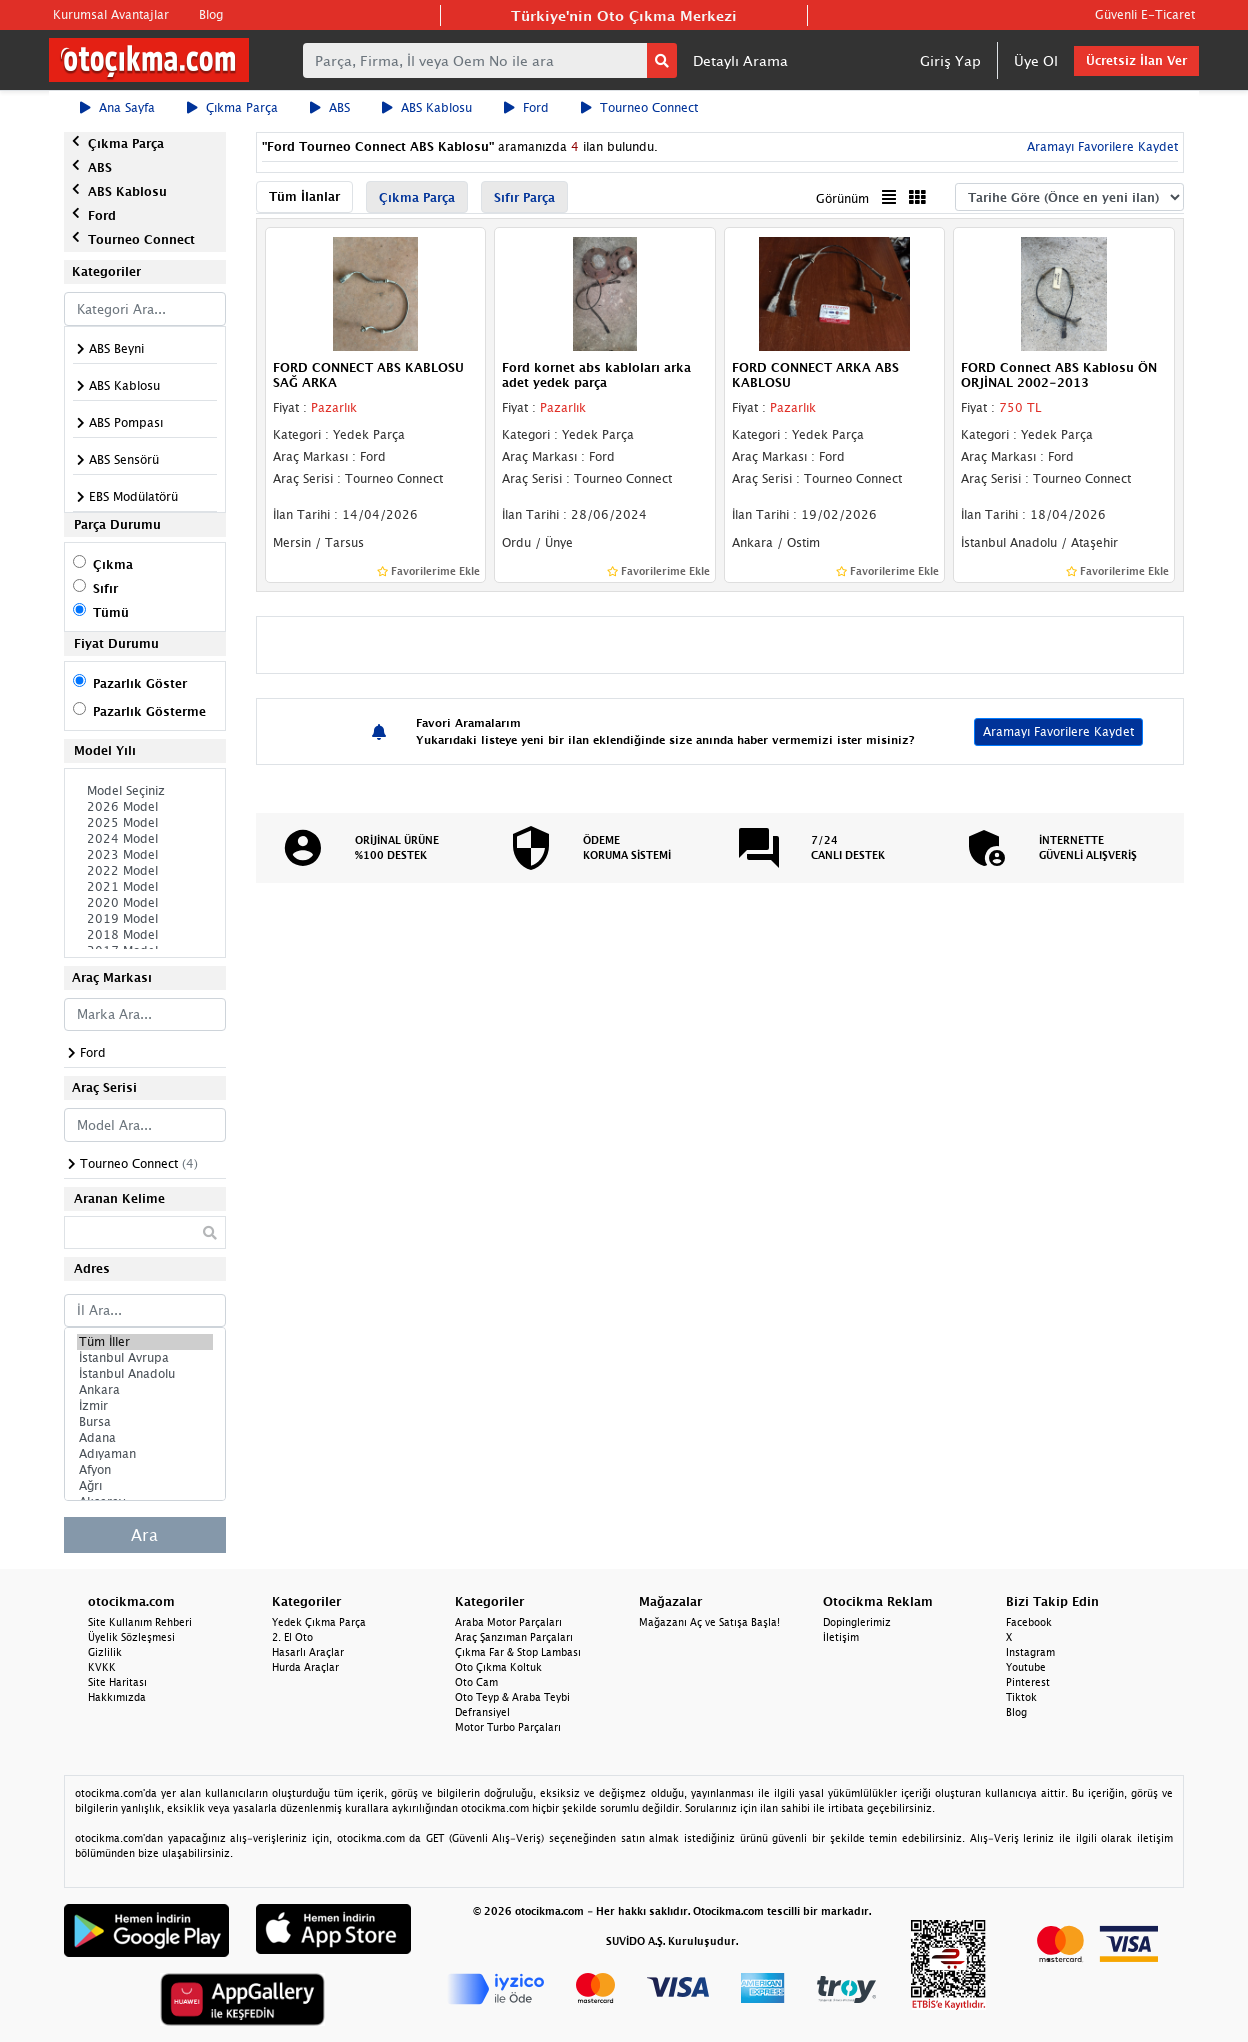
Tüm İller (145, 1342)
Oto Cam (476, 1682)
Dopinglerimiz (857, 1622)
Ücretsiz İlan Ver (1136, 60)
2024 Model (145, 839)
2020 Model (145, 903)
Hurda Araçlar (305, 1667)
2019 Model (145, 919)
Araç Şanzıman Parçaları (514, 1637)
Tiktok (1021, 1697)
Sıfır (105, 588)
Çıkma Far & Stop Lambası (518, 1652)
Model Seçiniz (145, 791)
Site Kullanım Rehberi (140, 1622)
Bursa (145, 1422)
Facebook (1029, 1622)
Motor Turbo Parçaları (508, 1727)
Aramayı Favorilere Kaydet (1100, 146)
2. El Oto (292, 1637)
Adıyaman (145, 1454)
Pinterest (1028, 1682)
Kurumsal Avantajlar (111, 14)
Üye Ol (1036, 60)
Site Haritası (117, 1682)
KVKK (102, 1667)
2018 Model (145, 935)
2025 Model (145, 823)
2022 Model (145, 871)
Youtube (1026, 1667)
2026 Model (145, 807)
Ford (526, 107)
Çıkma (113, 564)
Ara (144, 1535)
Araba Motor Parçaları (508, 1622)
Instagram (1030, 1652)
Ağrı (145, 1486)
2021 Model (145, 887)
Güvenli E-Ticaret (1145, 14)
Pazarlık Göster (140, 683)
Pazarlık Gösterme (149, 711)
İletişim (841, 1637)
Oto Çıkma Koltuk (498, 1667)
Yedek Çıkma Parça (319, 1622)
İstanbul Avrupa (145, 1358)
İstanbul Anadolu (145, 1374)
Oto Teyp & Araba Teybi (512, 1697)
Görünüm (842, 198)
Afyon (145, 1470)
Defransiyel (482, 1712)
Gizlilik (105, 1652)
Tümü (111, 612)
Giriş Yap (950, 60)
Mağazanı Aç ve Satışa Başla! (709, 1622)
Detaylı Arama (740, 60)
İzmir (145, 1406)
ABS (330, 107)
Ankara (145, 1390)
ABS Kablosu (427, 107)
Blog (211, 14)
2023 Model (145, 855)
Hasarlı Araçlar (308, 1652)
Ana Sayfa (117, 107)
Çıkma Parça (232, 107)
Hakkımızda (117, 1697)
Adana (145, 1438)
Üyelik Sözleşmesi (131, 1637)
